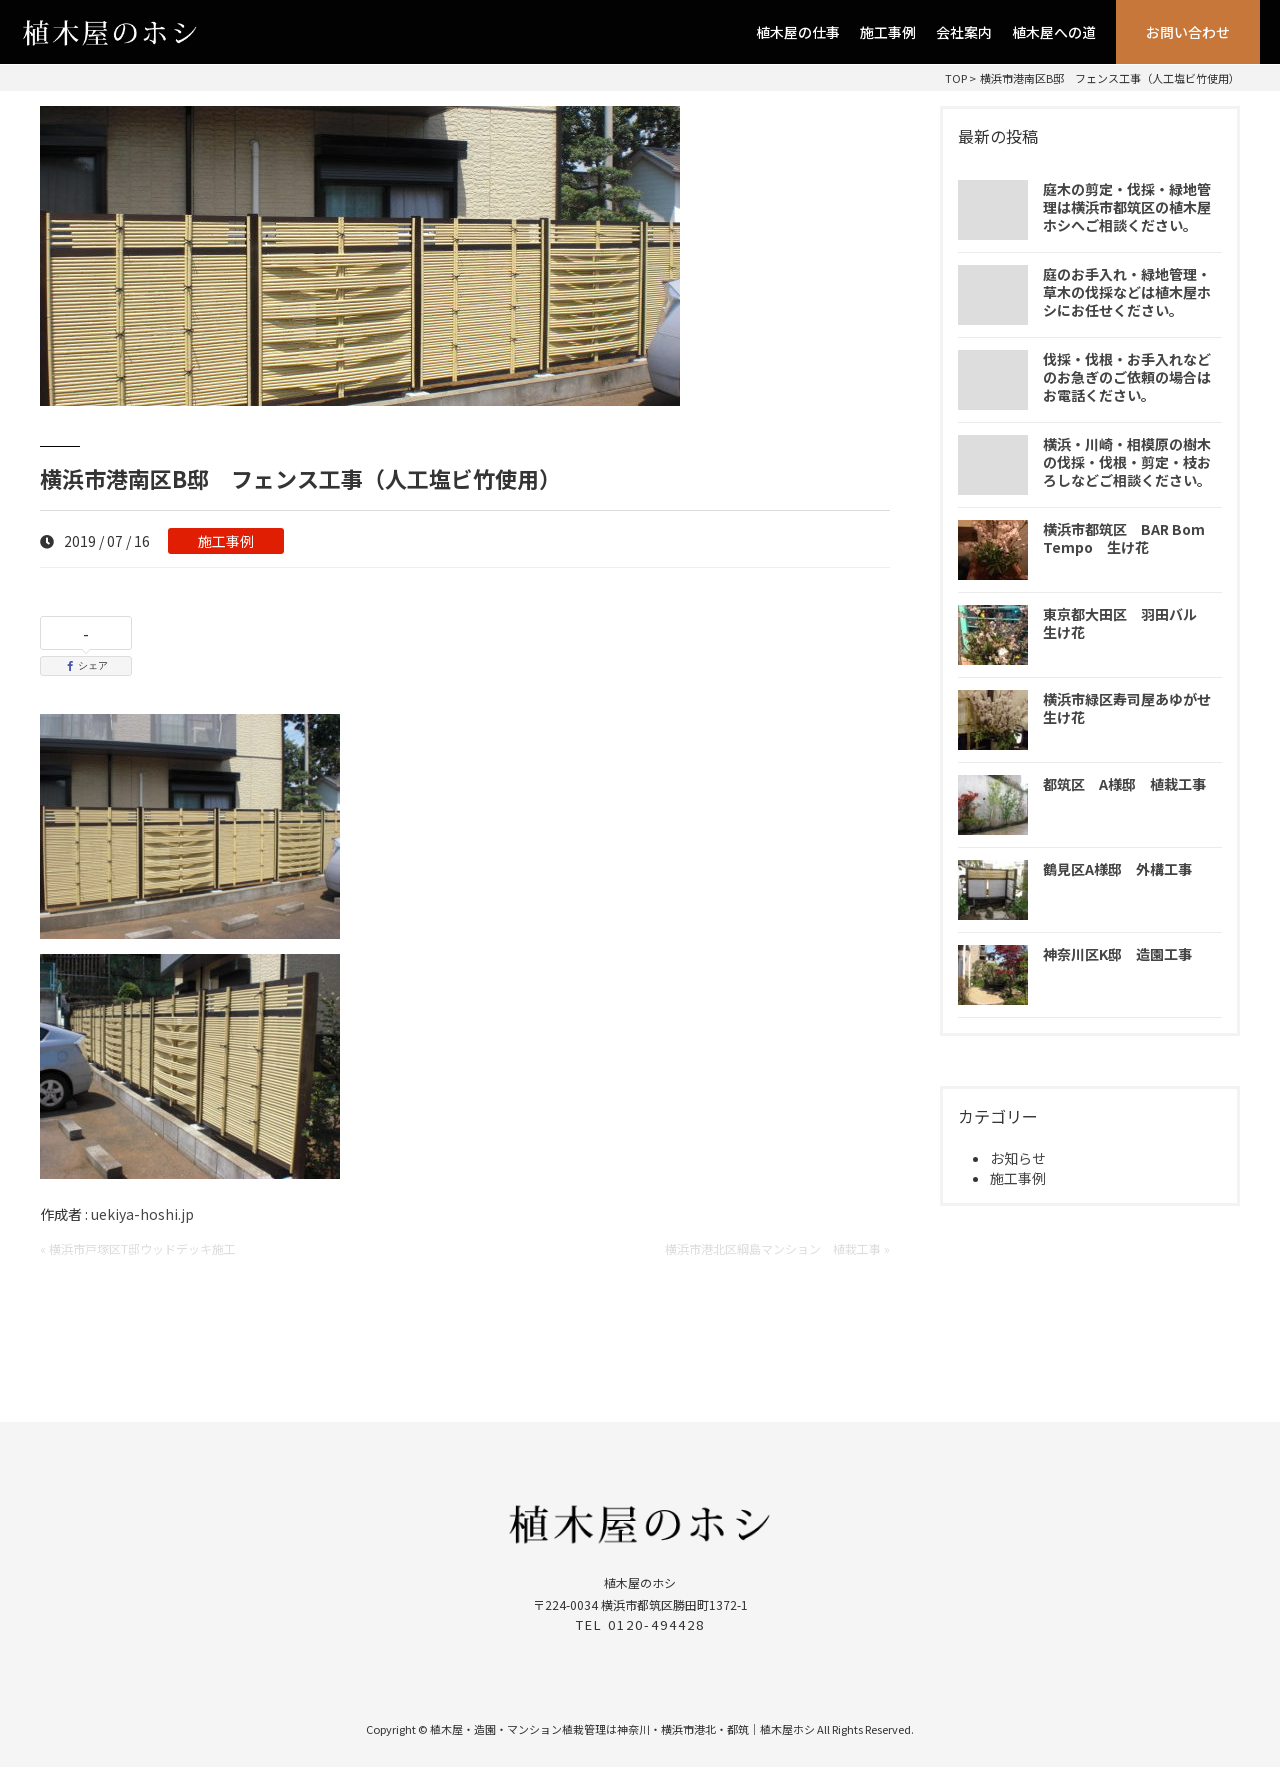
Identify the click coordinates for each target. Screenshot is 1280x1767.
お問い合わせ (1188, 32)
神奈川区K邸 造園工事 (1117, 954)
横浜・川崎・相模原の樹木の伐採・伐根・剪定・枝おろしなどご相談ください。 (1127, 462)
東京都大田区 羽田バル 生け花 (1127, 623)
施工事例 (888, 32)
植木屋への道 (1054, 32)
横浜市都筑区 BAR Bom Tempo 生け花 (1124, 538)
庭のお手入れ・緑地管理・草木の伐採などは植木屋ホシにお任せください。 (1127, 292)
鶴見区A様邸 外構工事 (1117, 869)
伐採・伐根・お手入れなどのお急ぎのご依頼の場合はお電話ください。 (1127, 377)
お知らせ (1018, 1158)
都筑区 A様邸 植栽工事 (1124, 784)
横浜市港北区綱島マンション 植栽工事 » (777, 1248)
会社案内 (964, 32)
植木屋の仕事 (798, 32)
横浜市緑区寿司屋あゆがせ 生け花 (1134, 708)
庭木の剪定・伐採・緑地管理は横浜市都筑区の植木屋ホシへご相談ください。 (1127, 207)
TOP (956, 78)
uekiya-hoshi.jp (142, 1214)
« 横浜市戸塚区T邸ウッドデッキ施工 (138, 1248)
